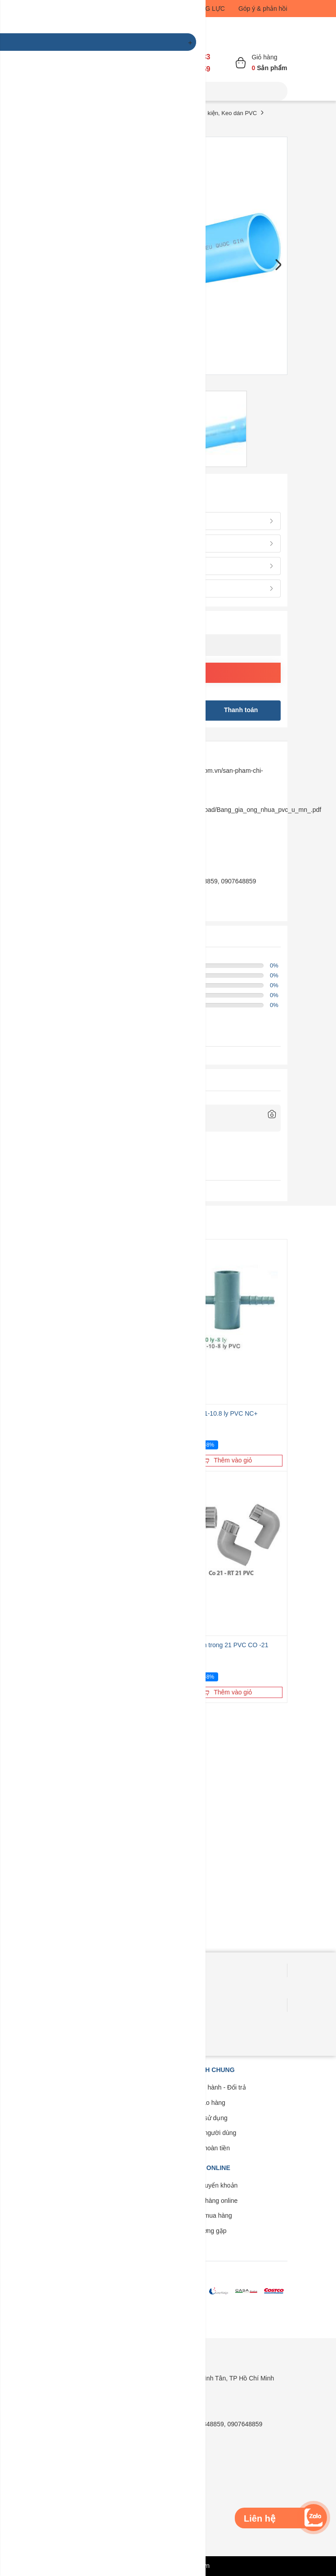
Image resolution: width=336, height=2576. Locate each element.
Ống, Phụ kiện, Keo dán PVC (219, 113)
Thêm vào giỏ (227, 1460)
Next (278, 265)
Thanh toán (241, 709)
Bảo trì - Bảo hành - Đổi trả (208, 2087)
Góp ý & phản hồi (262, 8)
